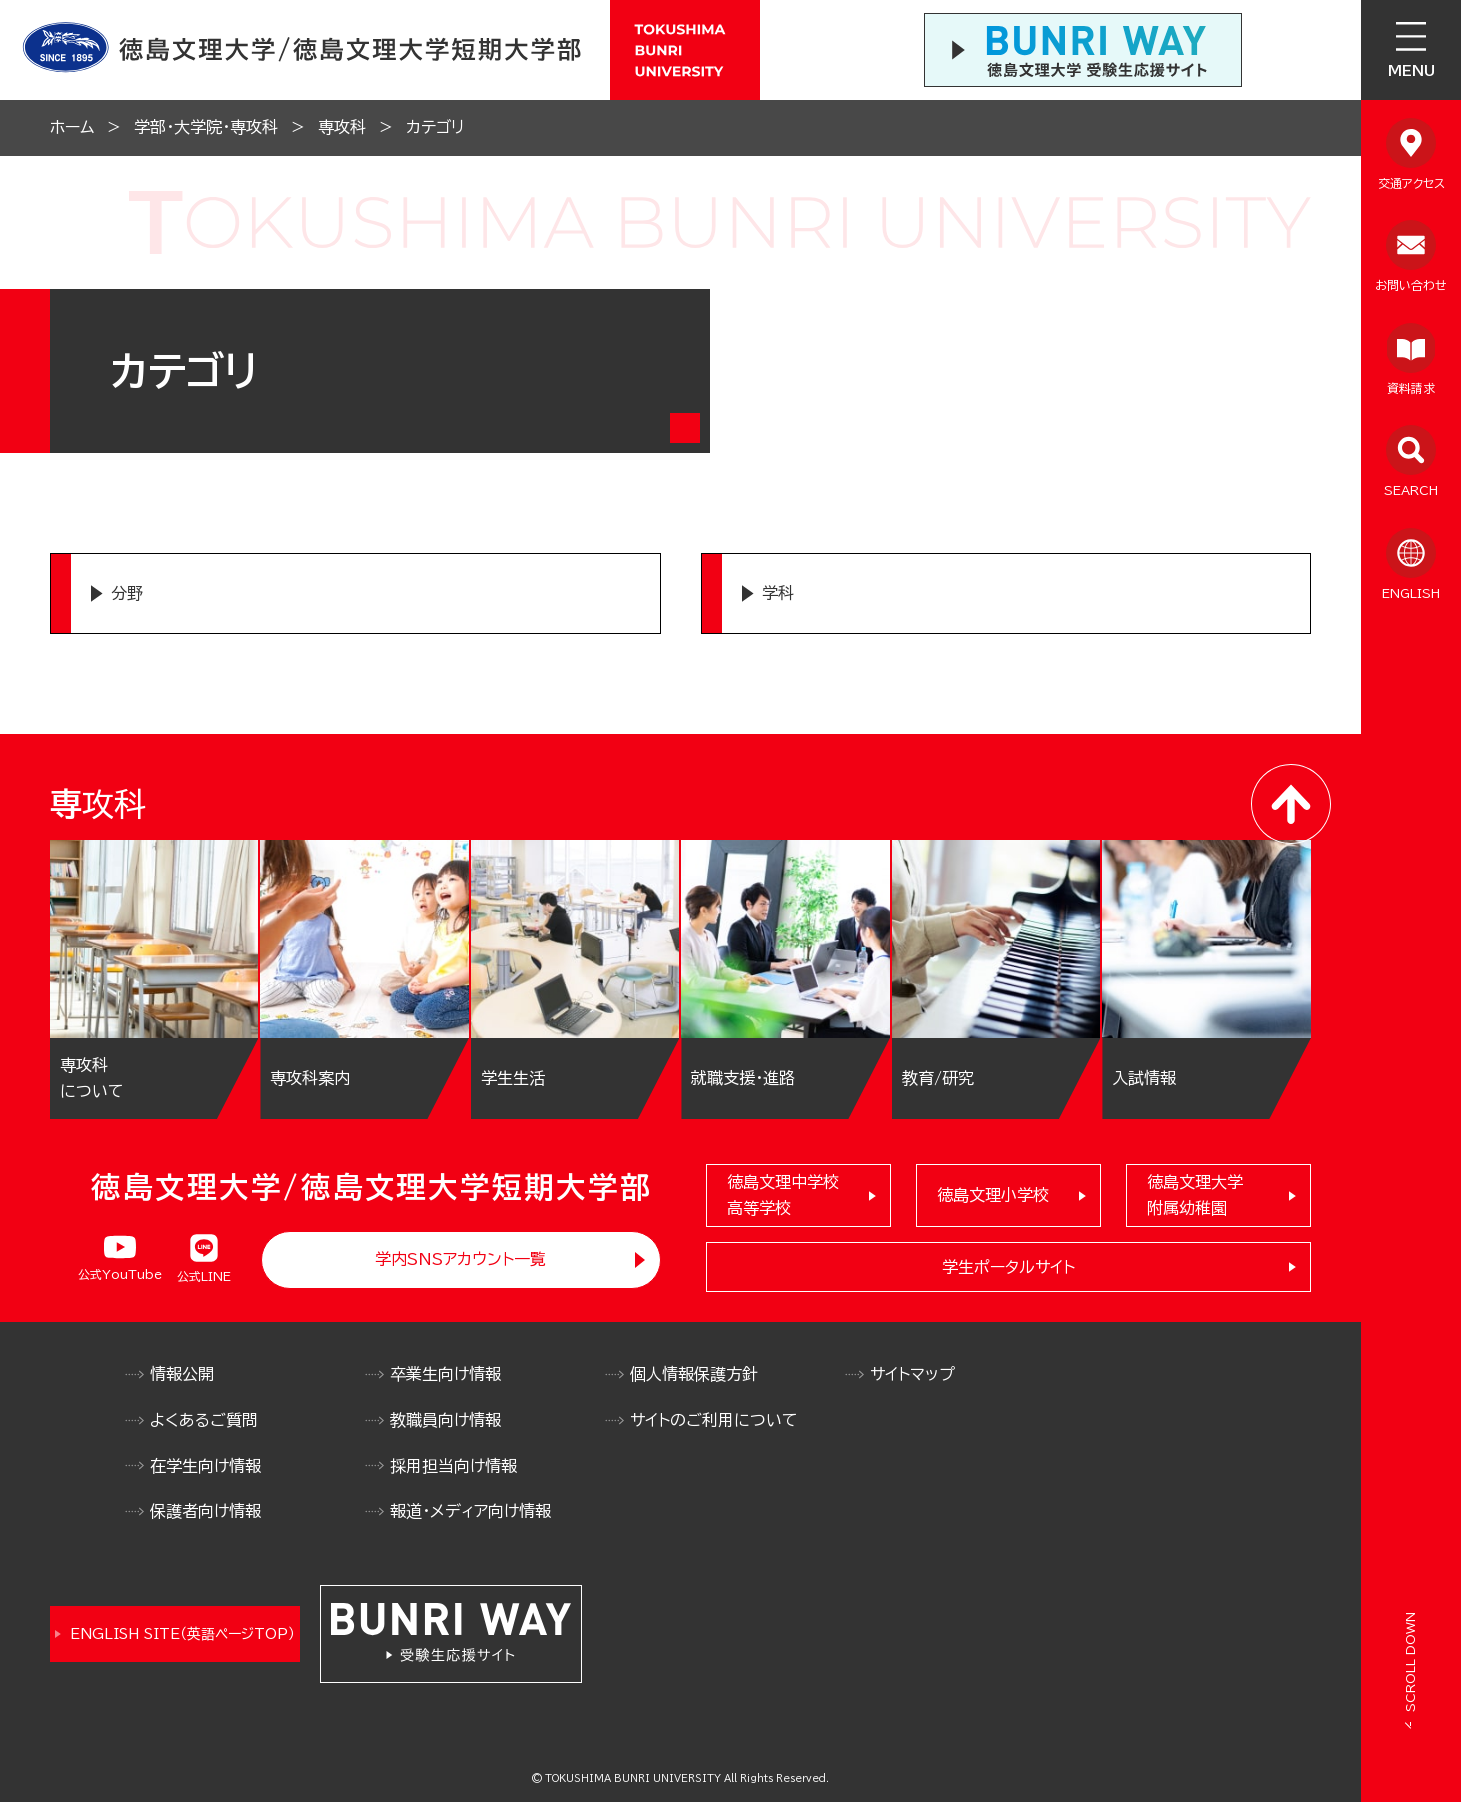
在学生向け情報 (205, 1466)
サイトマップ (912, 1374)
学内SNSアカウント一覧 (460, 1259)
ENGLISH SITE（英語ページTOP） (182, 1634)
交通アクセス (1411, 183)
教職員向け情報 (445, 1420)
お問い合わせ (1411, 285)
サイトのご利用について (714, 1420)
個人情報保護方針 (694, 1374)
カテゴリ (435, 127)
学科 (778, 593)
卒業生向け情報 (445, 1374)
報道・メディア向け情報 (470, 1511)
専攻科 (342, 127)
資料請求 (1411, 388)
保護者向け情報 (205, 1511)
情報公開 (182, 1374)
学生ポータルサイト (1008, 1267)
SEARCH (1411, 490)
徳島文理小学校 (993, 1195)
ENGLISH (1411, 593)
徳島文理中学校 (783, 1197)
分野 (127, 593)
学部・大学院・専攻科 (206, 127)
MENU (1411, 71)
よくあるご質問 (204, 1420)
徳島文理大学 (1195, 1197)
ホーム (72, 127)
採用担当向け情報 (453, 1466)
